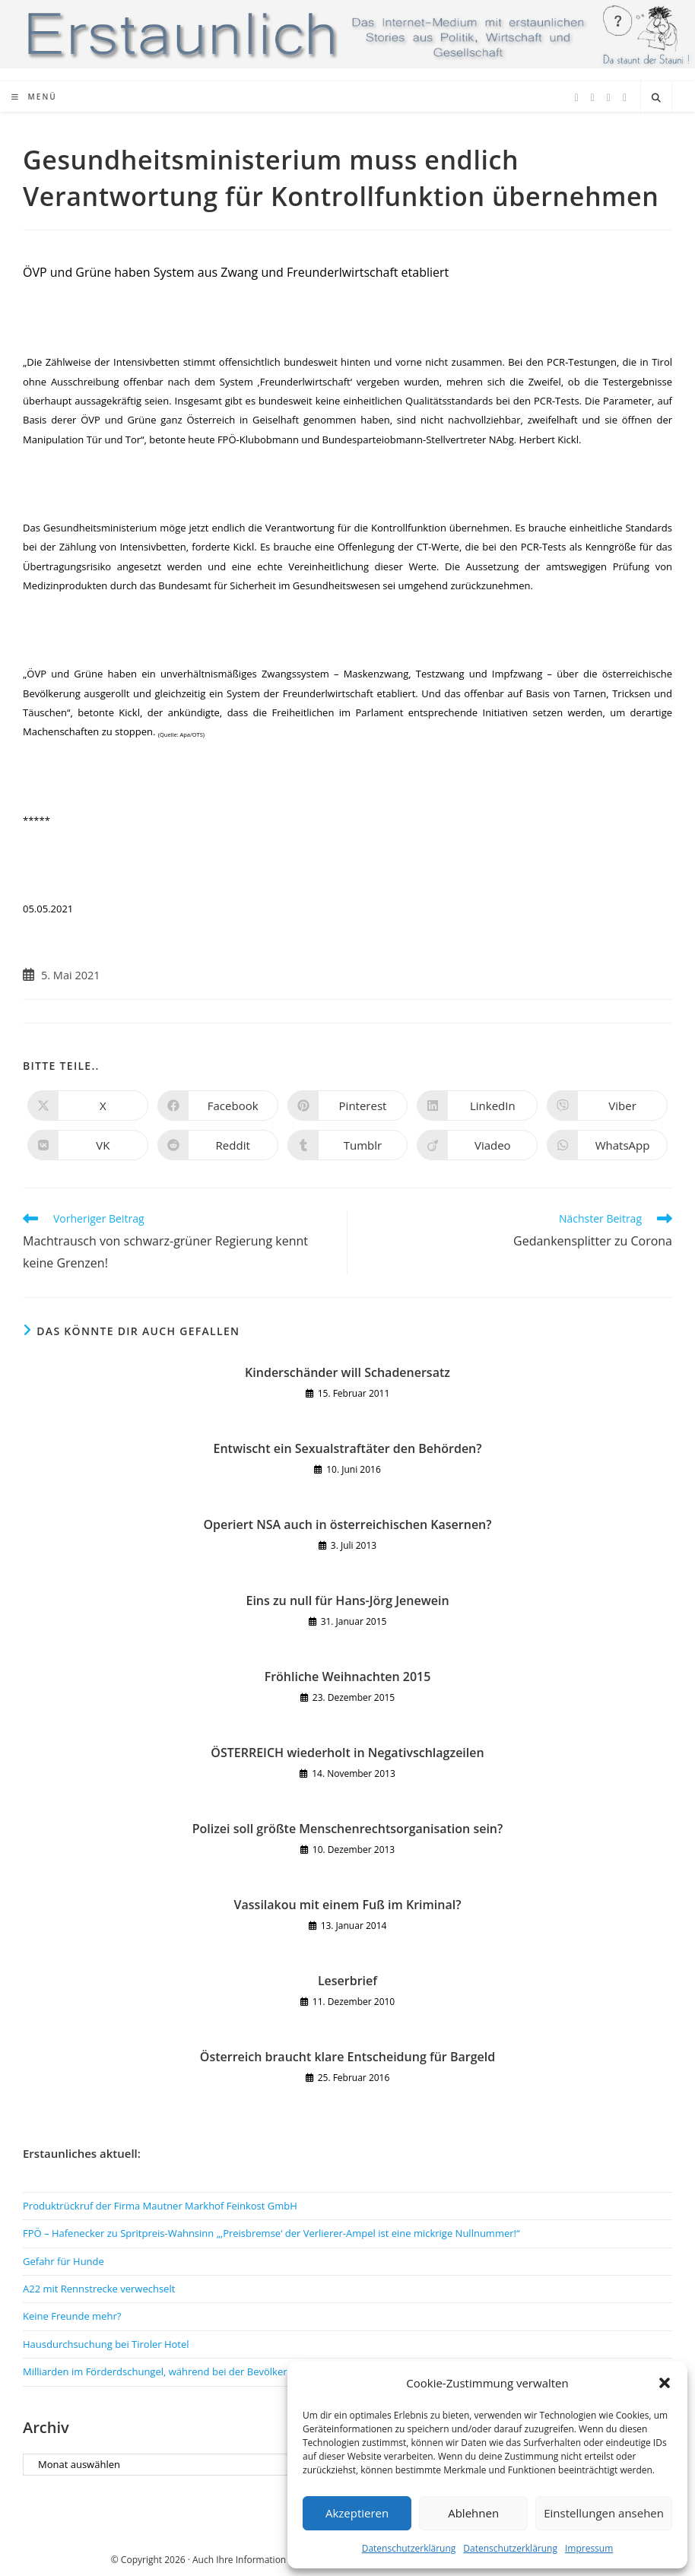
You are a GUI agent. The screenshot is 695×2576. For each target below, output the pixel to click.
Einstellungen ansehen (604, 2512)
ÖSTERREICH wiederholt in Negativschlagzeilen (347, 1752)
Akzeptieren (357, 2512)
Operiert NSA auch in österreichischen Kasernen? (347, 1524)
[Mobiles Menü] (34, 96)
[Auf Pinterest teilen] (347, 1105)
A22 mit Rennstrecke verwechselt (99, 2288)
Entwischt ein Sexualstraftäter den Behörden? (347, 1448)
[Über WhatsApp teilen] (607, 1145)
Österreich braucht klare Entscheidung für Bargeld (347, 2056)
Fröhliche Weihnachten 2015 (348, 1676)
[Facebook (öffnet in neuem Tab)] (593, 97)
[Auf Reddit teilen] (217, 1145)
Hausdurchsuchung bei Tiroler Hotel (106, 2344)
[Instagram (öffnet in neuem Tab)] (609, 97)
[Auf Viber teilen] (607, 1105)
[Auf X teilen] (87, 1105)
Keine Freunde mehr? (72, 2316)
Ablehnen (473, 2512)
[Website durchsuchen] (656, 98)
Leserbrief (347, 1980)
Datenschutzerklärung (409, 2548)
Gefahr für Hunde (63, 2261)
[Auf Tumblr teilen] (347, 1145)
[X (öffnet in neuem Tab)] (577, 97)
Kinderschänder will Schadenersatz (347, 1372)
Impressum (589, 2548)
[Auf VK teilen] (87, 1145)
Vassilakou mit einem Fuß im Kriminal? (348, 1904)
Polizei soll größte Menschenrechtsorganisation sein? (347, 1828)
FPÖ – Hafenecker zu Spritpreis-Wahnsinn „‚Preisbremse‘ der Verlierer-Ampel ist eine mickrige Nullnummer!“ (271, 2233)
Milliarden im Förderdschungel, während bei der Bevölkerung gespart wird (194, 2371)
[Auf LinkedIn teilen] (477, 1105)
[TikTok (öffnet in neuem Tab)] (625, 97)
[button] (664, 2382)
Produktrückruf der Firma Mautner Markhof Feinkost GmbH (160, 2206)
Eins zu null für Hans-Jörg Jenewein (347, 1600)
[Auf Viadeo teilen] (477, 1145)
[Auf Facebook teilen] (217, 1105)
